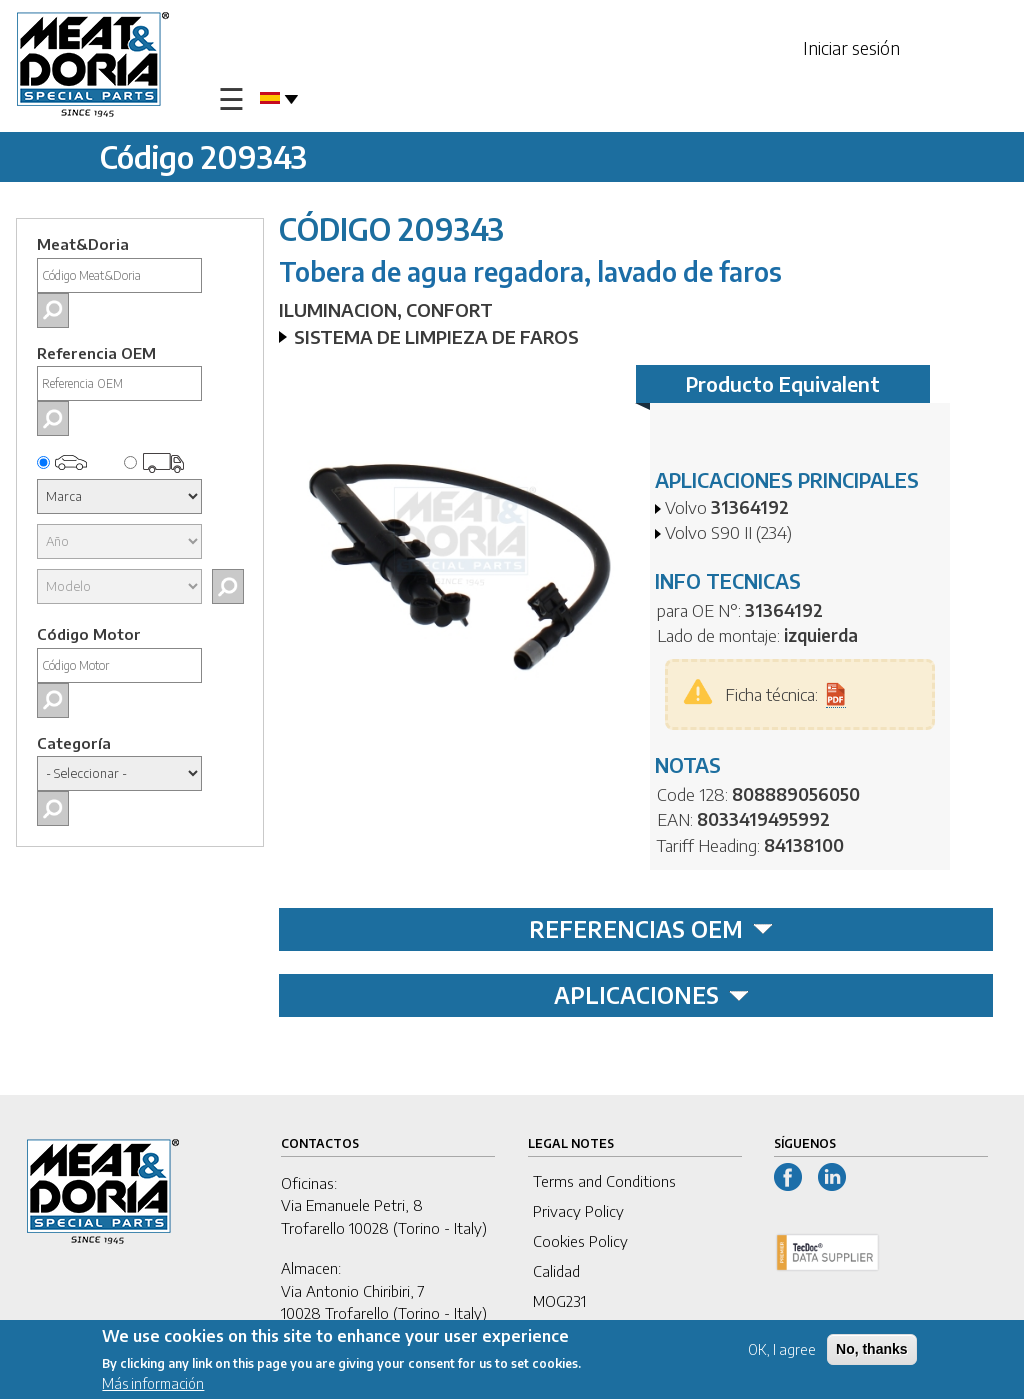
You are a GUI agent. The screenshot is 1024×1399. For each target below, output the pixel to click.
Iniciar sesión (851, 47)
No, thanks (872, 1351)
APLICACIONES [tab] (651, 995)
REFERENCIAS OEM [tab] (651, 929)
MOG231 (559, 1301)
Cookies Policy (580, 1241)
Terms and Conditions (604, 1181)
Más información (153, 1385)
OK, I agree (782, 1351)
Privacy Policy (578, 1211)
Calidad (556, 1271)
